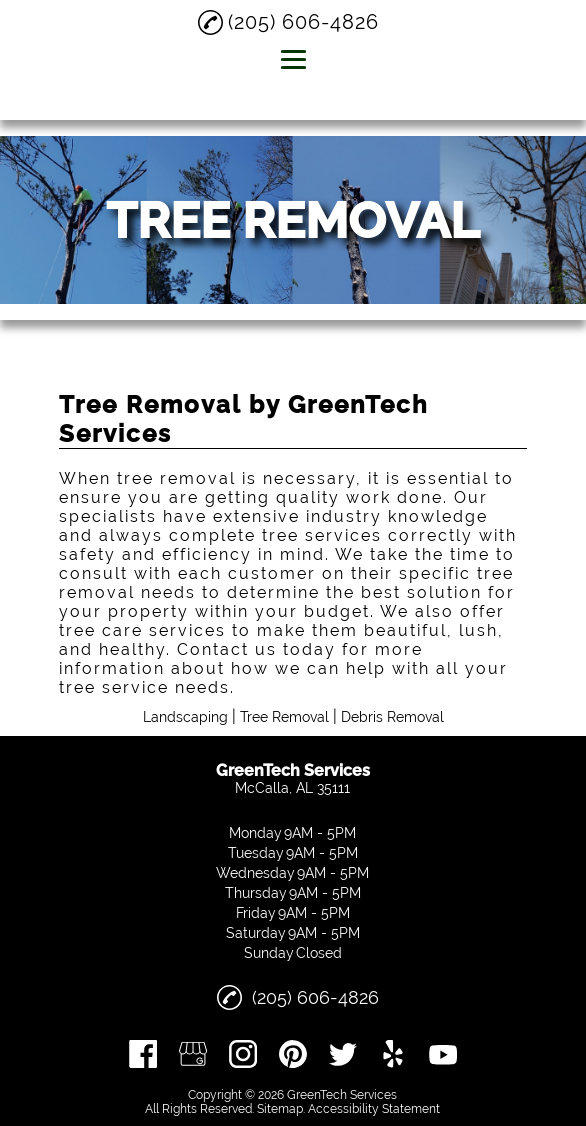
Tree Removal (284, 717)
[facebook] (143, 1054)
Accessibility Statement (374, 1109)
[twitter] (343, 1054)
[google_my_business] (193, 1054)
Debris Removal (392, 717)
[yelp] (393, 1054)
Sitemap (280, 1109)
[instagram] (243, 1054)
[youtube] (443, 1054)
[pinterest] (293, 1054)
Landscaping (185, 717)
